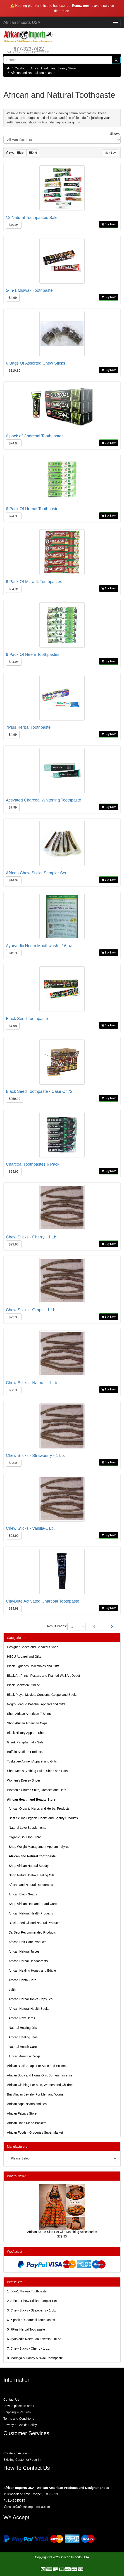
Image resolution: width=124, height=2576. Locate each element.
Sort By (110, 152)
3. (31, 2310)
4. (31, 2320)
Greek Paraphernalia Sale (25, 1742)
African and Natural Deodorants (30, 1885)
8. (35, 2358)
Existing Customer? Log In (22, 2459)
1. (27, 2291)
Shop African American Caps (27, 1723)
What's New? (16, 2176)
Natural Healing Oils (22, 2027)
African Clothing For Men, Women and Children (40, 2085)
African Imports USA (21, 22)
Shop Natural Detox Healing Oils (30, 1875)
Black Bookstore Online (23, 1685)
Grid (33, 152)
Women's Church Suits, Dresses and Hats (36, 1790)
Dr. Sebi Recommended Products (31, 1932)
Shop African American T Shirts (29, 1714)
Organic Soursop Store (24, 1837)
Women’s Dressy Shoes (24, 1780)
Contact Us (11, 2399)
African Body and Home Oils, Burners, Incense (39, 2075)
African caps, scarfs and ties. (27, 2104)
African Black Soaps (22, 1894)
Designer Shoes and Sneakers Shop (32, 1647)
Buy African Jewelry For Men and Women (36, 2094)
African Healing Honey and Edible (31, 1970)
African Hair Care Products (26, 1942)
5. (26, 2329)
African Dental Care (21, 1980)
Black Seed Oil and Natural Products (33, 1923)
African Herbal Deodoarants (27, 1961)
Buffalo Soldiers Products (25, 1752)
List (20, 152)
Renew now (81, 6)
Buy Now (109, 224)
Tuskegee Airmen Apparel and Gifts (32, 1761)
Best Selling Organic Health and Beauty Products (42, 1818)
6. (34, 2339)
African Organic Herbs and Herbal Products (38, 1808)
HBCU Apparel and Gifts (24, 1656)
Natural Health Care (22, 2047)
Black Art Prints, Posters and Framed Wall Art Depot (43, 1675)
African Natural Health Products (30, 1913)
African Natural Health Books (28, 2008)
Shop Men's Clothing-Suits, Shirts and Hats (37, 1771)
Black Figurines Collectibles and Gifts (33, 1666)
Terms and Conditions (18, 2418)
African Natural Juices (23, 1951)
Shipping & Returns (17, 2412)
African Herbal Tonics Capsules (29, 1999)
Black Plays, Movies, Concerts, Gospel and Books (42, 1694)
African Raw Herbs (21, 2018)
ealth (11, 1989)
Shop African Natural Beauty (28, 1866)
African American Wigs (24, 2056)
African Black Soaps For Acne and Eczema (37, 2066)
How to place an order (18, 2406)
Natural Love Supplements (26, 1827)
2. (32, 2301)
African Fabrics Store (22, 2113)
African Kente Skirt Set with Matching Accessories (62, 2232)
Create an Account (16, 2453)
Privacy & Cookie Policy (20, 2425)
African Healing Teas (22, 2037)
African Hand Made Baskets (26, 2123)
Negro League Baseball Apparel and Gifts (36, 1704)
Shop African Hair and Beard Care (32, 1904)
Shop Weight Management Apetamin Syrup (38, 1846)
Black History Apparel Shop (26, 1733)
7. (28, 2348)
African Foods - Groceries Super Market (35, 2132)
